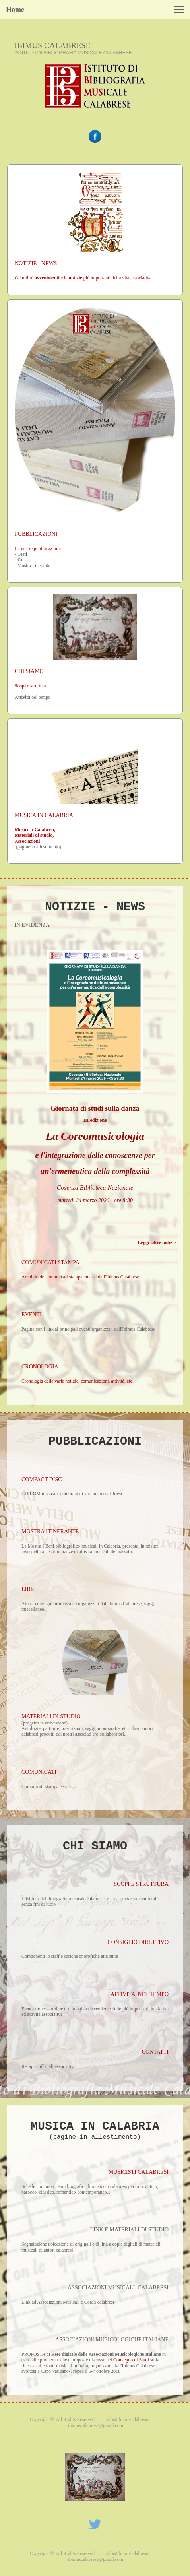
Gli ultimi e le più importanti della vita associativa (83, 278)
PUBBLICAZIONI (36, 534)
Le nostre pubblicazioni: (38, 548)
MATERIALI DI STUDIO (51, 1716)
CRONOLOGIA (39, 1366)
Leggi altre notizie (157, 1242)
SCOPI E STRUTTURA (141, 1884)
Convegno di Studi (131, 2360)
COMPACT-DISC (41, 1479)
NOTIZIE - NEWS (36, 263)
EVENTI (31, 1314)
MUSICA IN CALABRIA (44, 815)
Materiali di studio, (34, 835)
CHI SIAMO (29, 671)
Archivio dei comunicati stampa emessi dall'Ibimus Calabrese (80, 1277)
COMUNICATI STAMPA (50, 1262)
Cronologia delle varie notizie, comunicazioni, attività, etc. (78, 1381)
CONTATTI (155, 2052)
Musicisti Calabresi (34, 829)
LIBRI (28, 1589)
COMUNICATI (38, 1772)
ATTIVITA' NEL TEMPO (140, 1994)
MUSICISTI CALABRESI (139, 2172)
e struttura (30, 686)
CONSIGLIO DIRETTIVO (138, 1942)
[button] (179, 9)
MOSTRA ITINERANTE (50, 1531)
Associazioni (27, 841)
